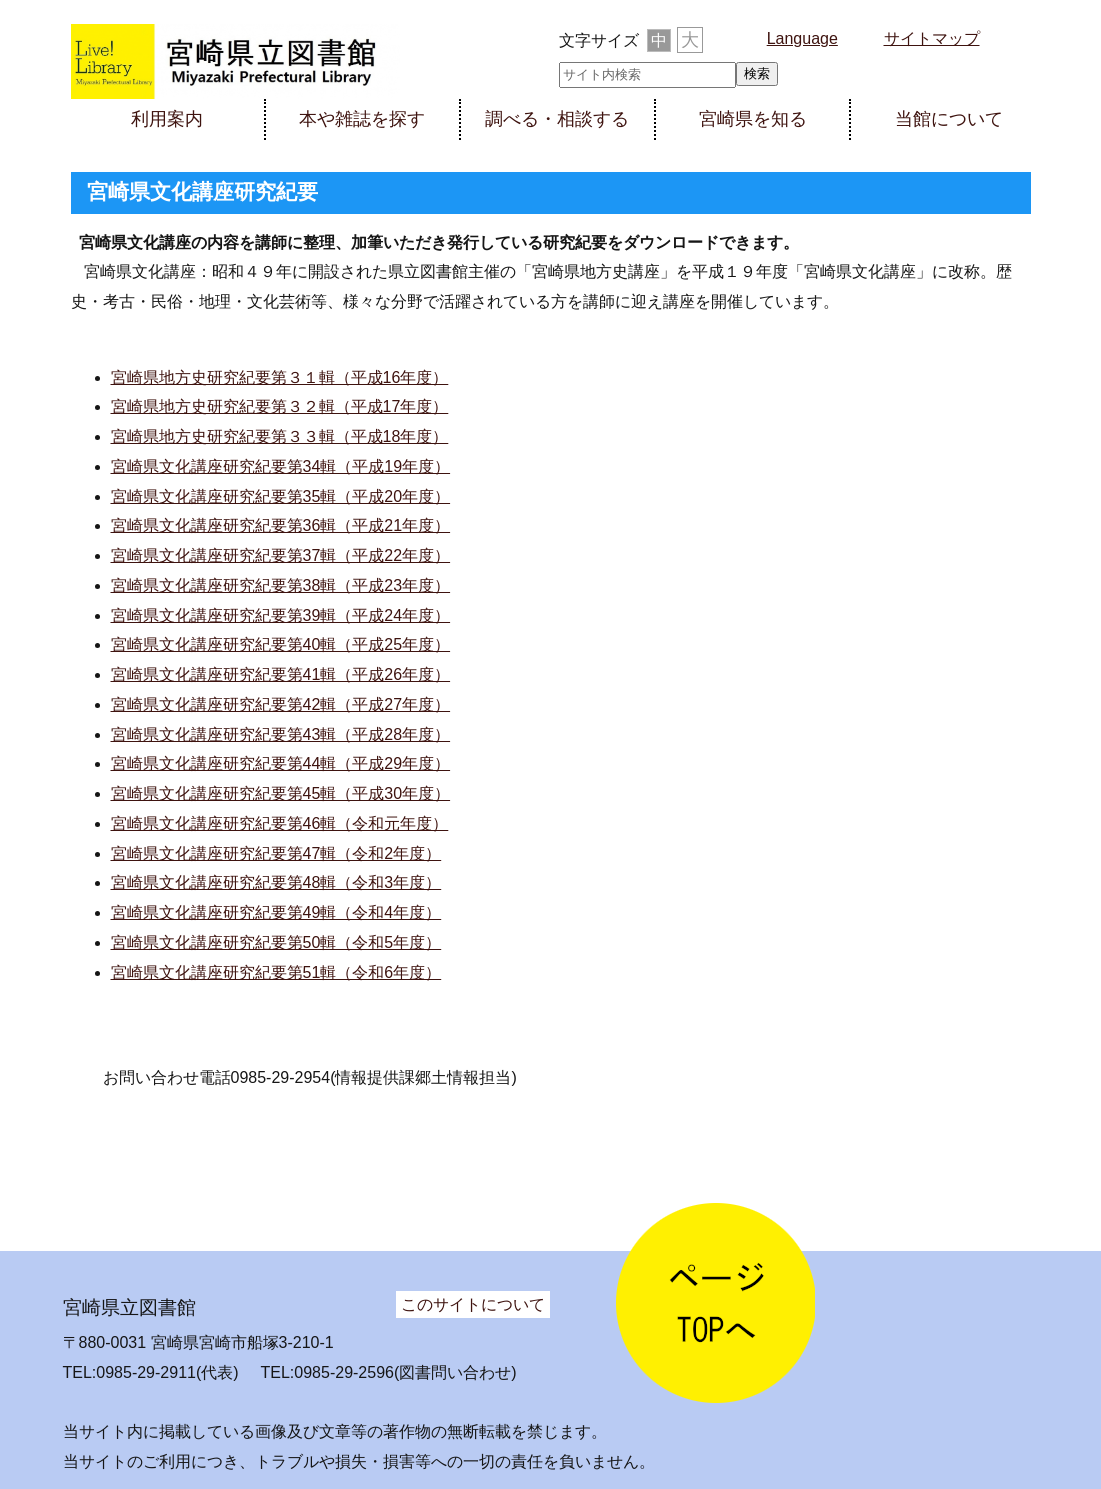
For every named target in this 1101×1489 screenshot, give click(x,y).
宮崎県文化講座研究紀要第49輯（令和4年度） (276, 912)
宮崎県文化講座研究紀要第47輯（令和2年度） (276, 853)
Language (802, 38)
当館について (949, 119)
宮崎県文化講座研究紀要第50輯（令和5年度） (276, 942)
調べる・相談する (557, 119)
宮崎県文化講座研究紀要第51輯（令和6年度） (276, 972)
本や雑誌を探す (362, 119)
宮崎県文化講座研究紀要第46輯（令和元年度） (280, 823)
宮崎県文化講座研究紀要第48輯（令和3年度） (276, 882)
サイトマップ (932, 38)
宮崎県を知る (753, 119)
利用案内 (167, 119)
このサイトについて (473, 1304)
